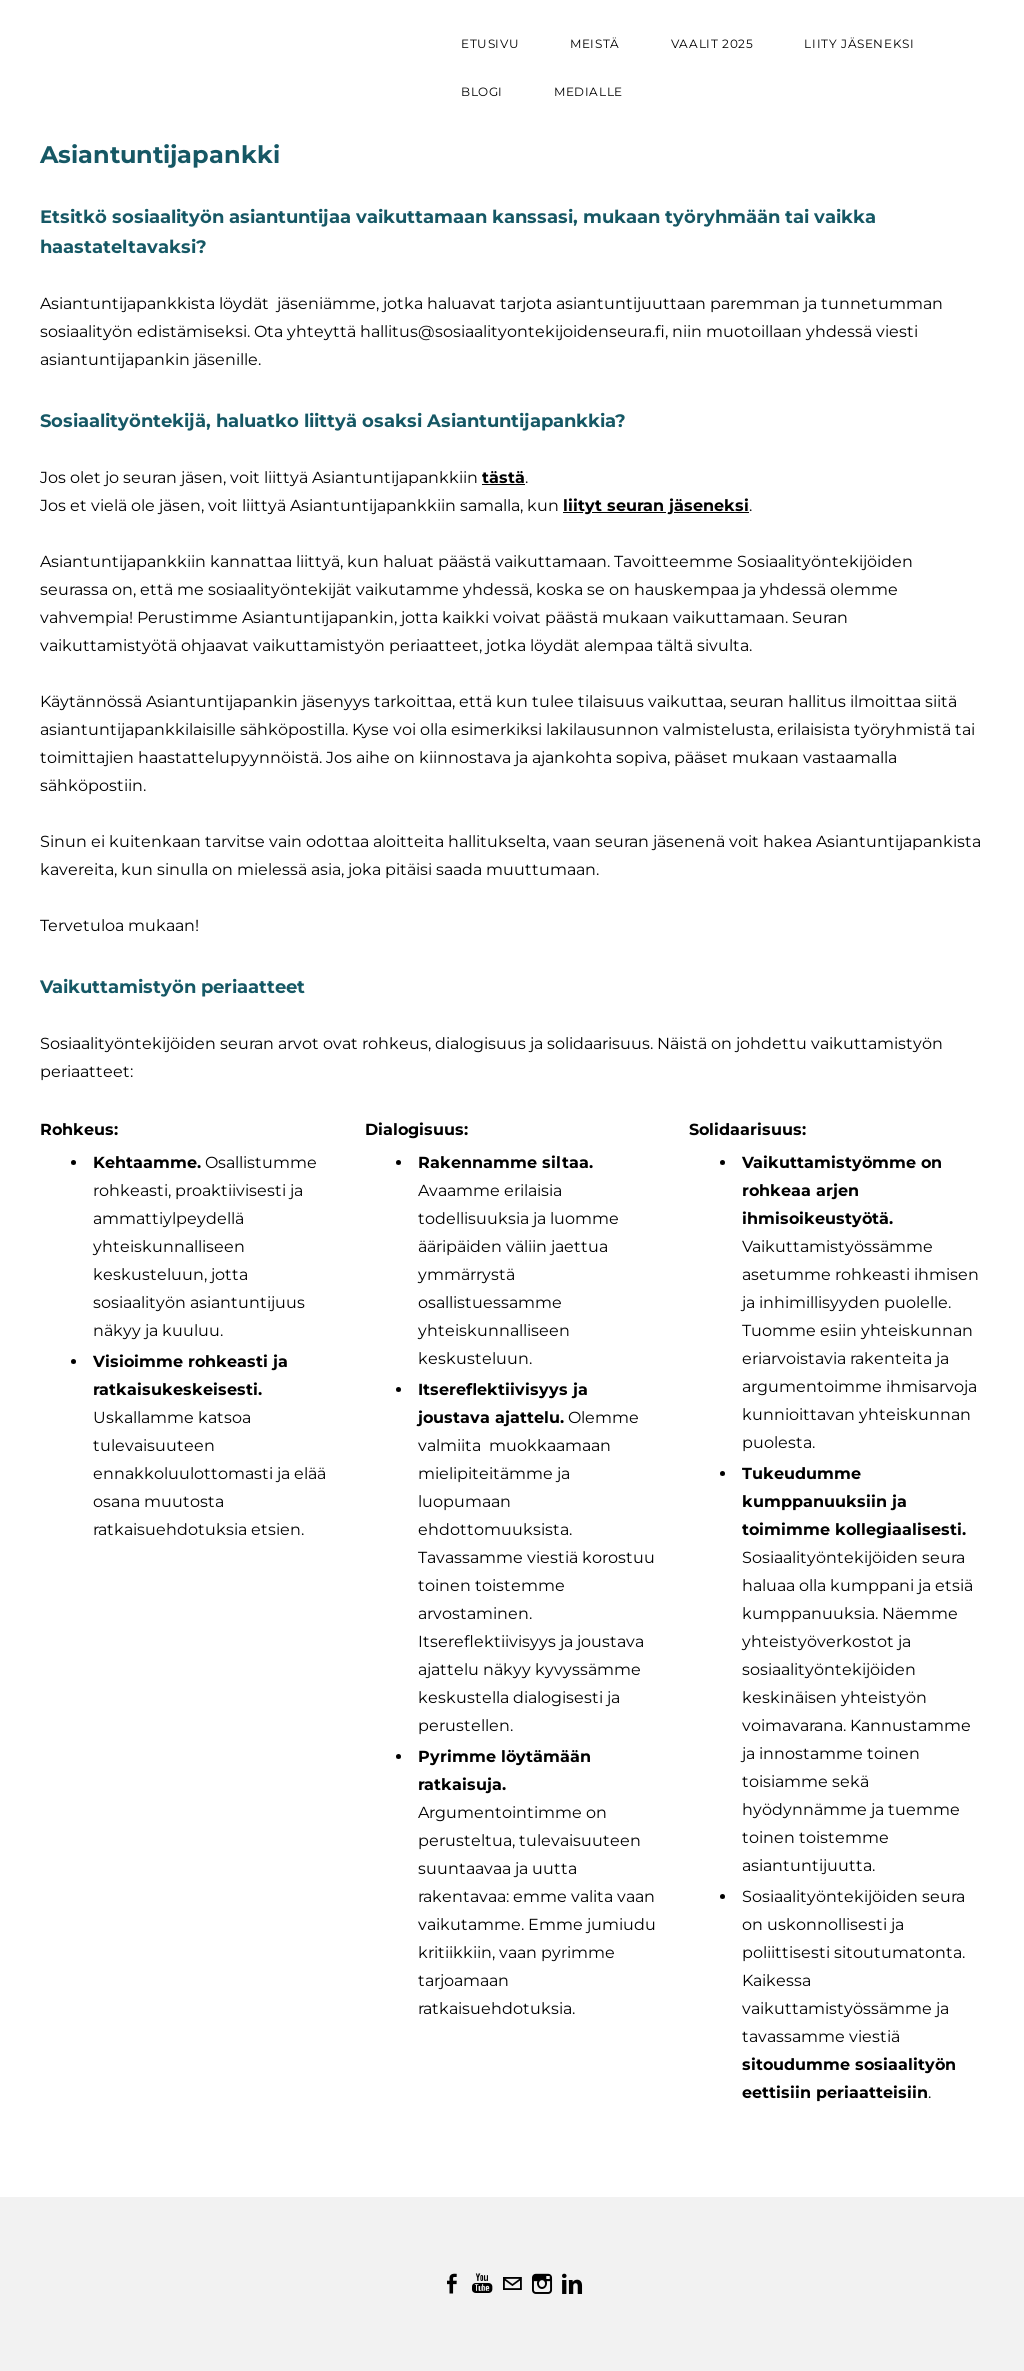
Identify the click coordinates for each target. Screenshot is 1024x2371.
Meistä (595, 43)
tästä (503, 477)
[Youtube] (482, 2284)
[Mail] (512, 2284)
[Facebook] (452, 2284)
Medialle (588, 91)
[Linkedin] (572, 2284)
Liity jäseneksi (859, 43)
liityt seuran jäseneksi (656, 505)
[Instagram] (542, 2284)
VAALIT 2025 (712, 43)
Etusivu (490, 43)
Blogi (482, 91)
